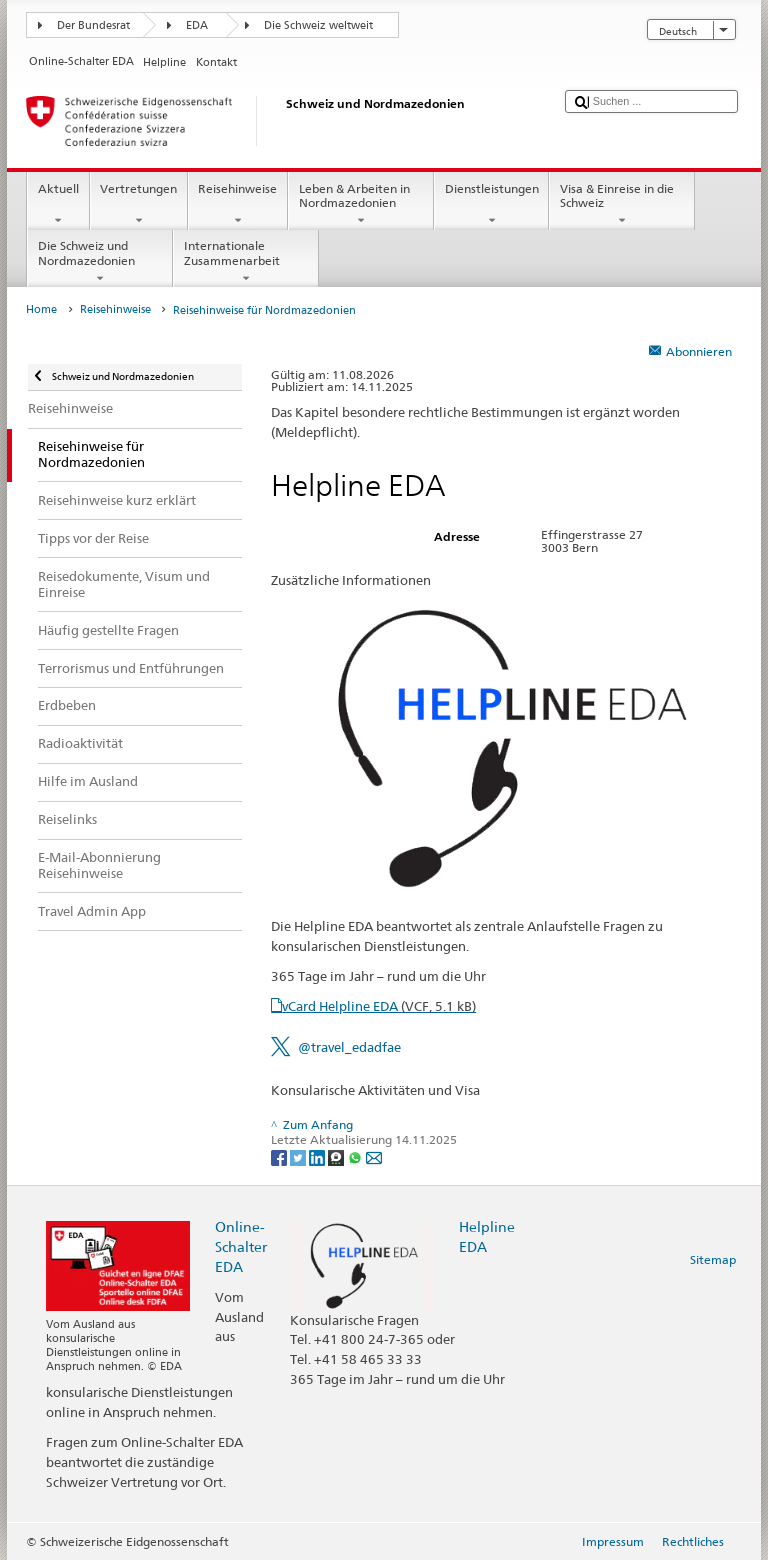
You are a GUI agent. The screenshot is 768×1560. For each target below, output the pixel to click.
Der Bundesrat (93, 25)
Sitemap (713, 1259)
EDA (197, 25)
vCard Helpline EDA (379, 1006)
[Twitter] (299, 1156)
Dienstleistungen (491, 205)
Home (41, 309)
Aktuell (58, 205)
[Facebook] (280, 1156)
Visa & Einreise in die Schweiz (622, 205)
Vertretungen (139, 205)
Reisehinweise (238, 205)
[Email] (374, 1156)
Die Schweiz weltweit (318, 25)
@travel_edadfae (349, 1047)
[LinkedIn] (318, 1156)
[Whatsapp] (356, 1156)
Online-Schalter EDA (241, 1246)
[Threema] (337, 1156)
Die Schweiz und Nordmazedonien (100, 262)
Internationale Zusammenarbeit (246, 262)
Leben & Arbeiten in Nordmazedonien (361, 205)
